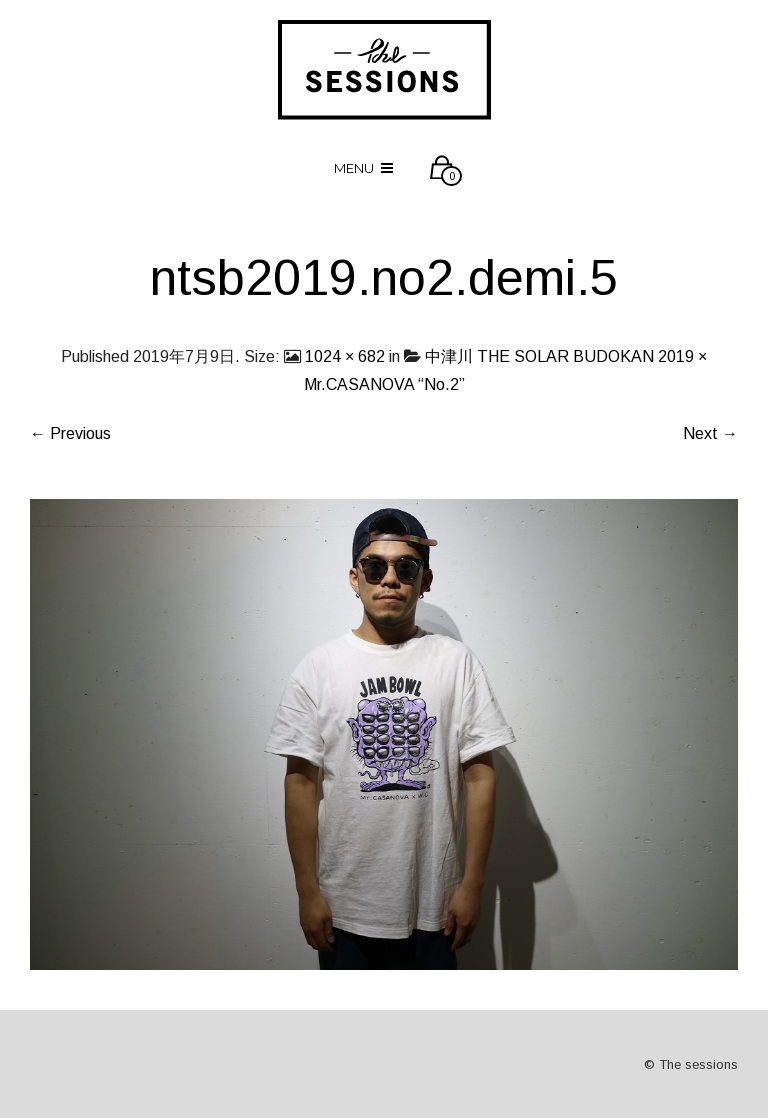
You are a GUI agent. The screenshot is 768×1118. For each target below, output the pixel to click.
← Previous (70, 433)
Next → (710, 433)
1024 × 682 (345, 356)
